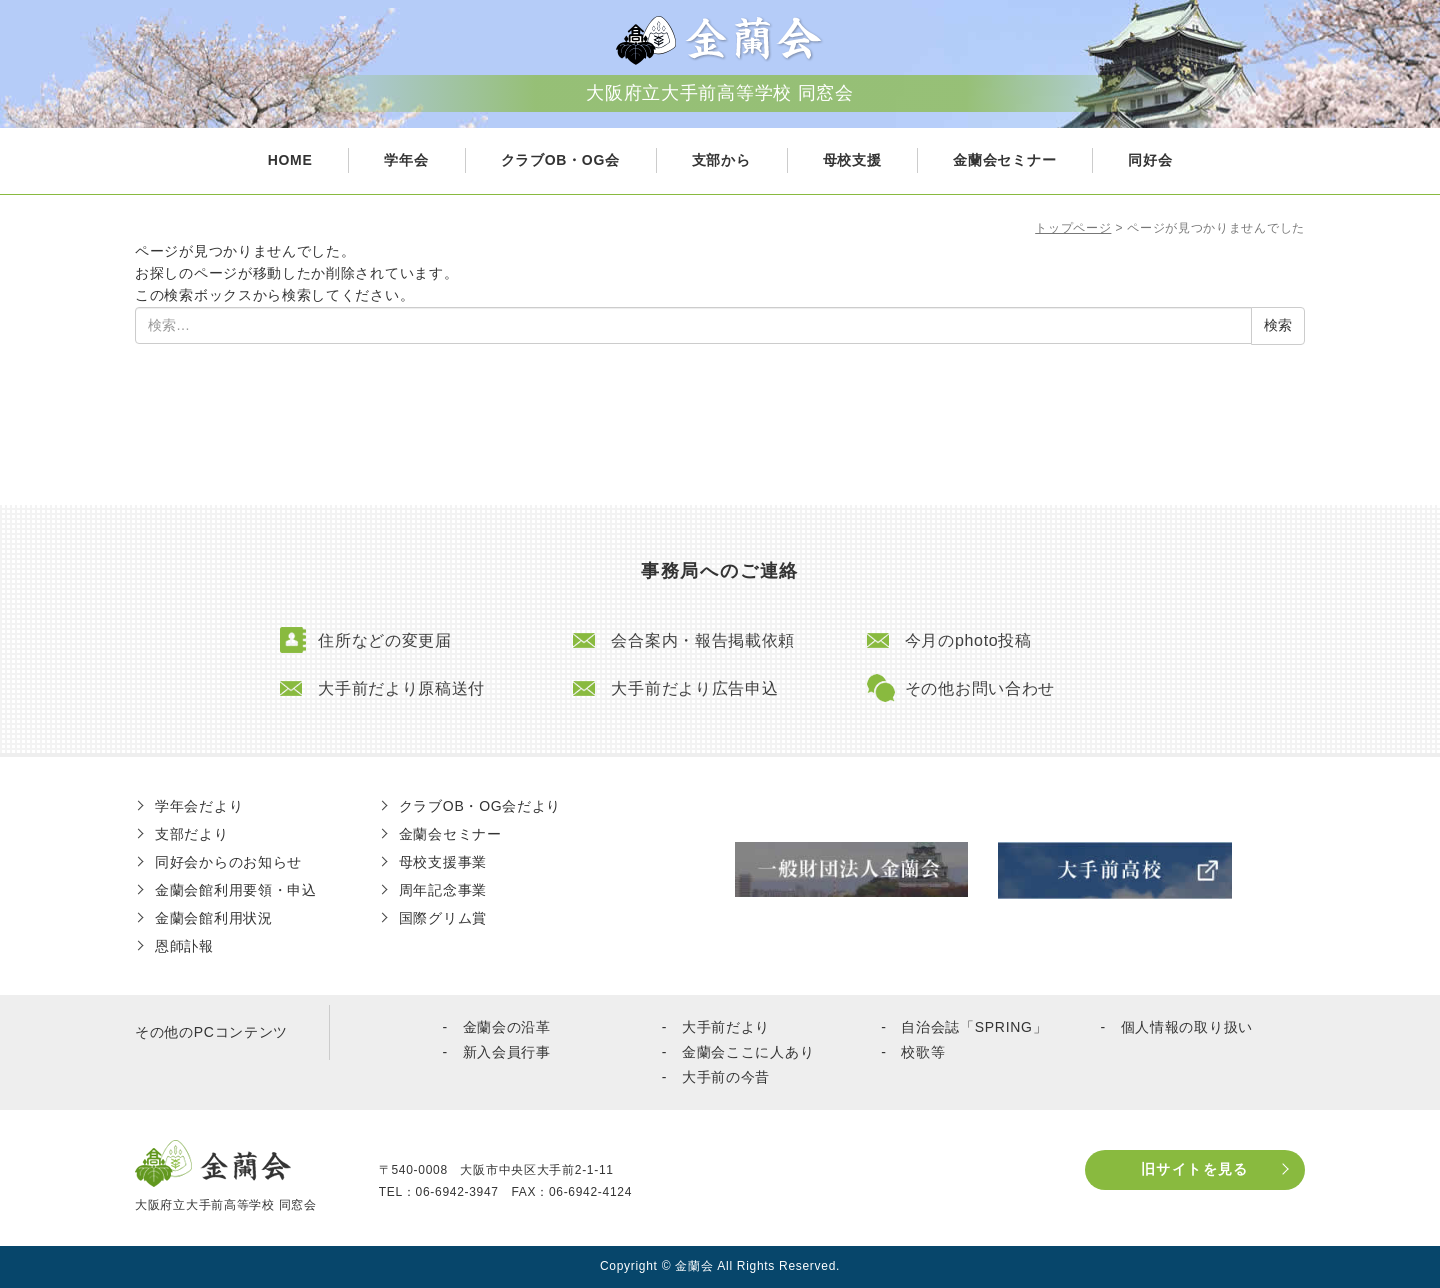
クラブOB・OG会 (560, 160)
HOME (290, 160)
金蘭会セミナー (1004, 160)
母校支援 (852, 160)
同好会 (1150, 160)
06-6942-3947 (457, 1192)
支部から (721, 160)
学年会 (406, 160)
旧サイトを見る (1195, 1169)
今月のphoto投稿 (968, 640)
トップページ (1073, 228)
